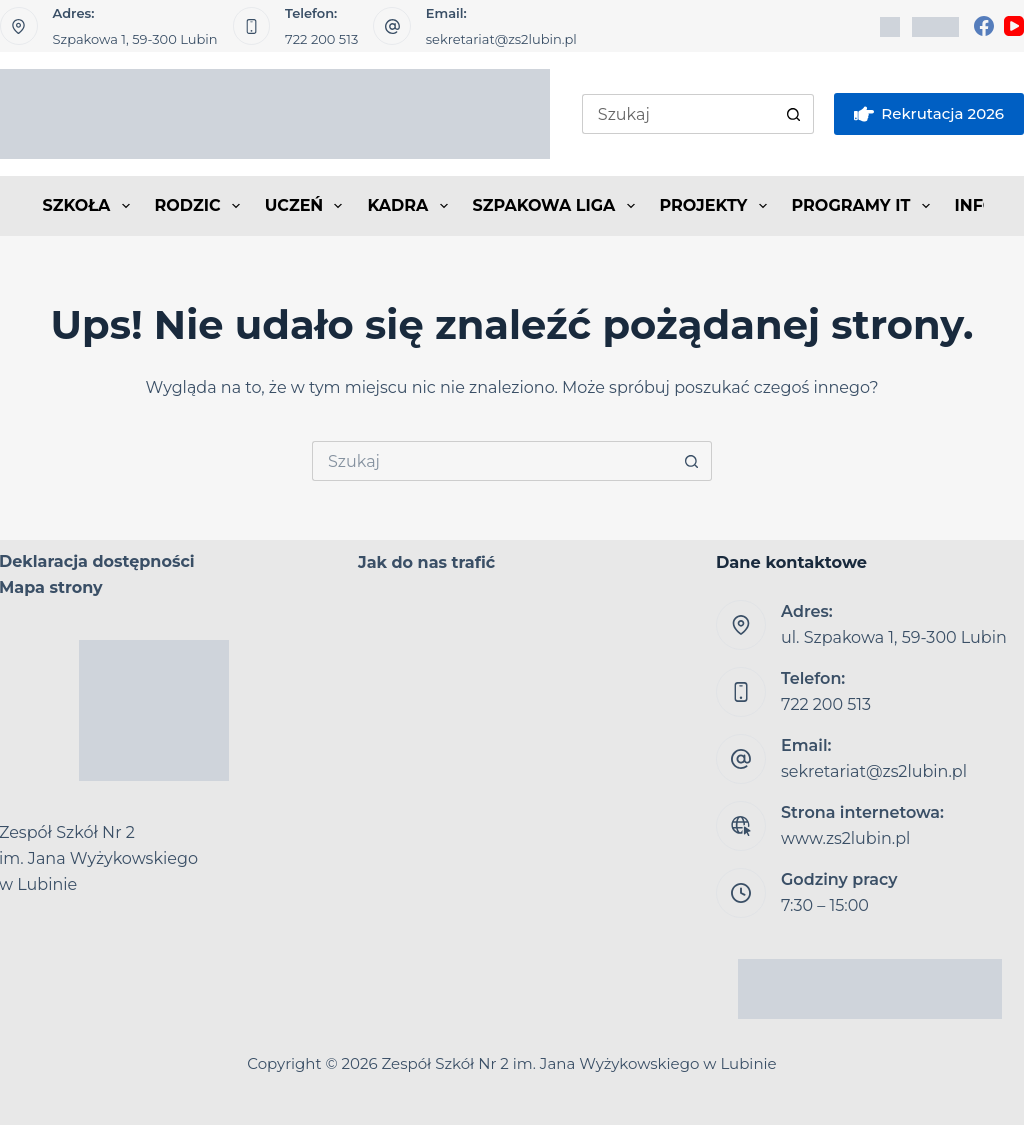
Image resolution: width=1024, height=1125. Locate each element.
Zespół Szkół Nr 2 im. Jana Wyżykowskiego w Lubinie (579, 1063)
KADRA (411, 206)
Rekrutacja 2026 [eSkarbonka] (929, 114)
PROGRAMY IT (865, 206)
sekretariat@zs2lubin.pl (501, 39)
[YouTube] (1014, 26)
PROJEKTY (717, 206)
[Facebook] (984, 26)
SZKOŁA (90, 206)
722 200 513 (321, 39)
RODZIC (201, 206)
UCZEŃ (308, 206)
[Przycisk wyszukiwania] (794, 114)
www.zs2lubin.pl (845, 838)
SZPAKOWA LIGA (558, 206)
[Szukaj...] (678, 114)
